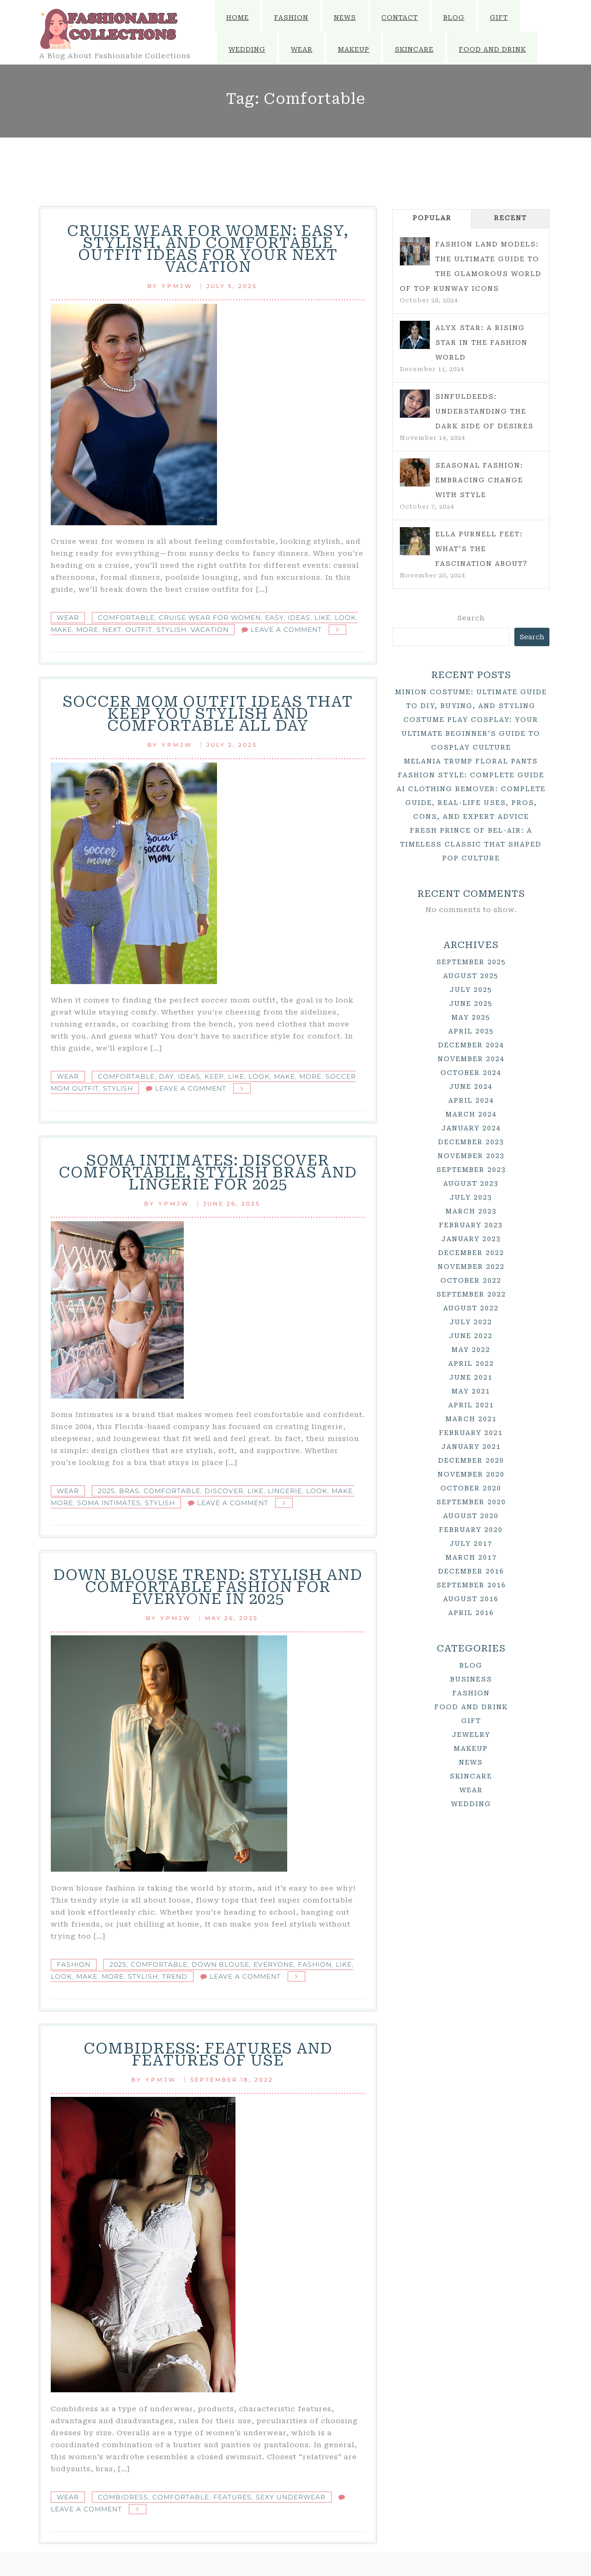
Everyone (273, 1964)
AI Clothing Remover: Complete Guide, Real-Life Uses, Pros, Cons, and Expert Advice (471, 802)
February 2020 (471, 1529)
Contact (399, 17)
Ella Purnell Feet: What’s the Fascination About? (481, 548)
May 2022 (471, 1349)
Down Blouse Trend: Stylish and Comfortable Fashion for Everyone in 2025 (207, 1587)
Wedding (247, 49)
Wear (302, 49)
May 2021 (471, 1391)
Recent (510, 218)
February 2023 (471, 1225)
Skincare (414, 49)
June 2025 (471, 1003)
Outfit (139, 629)
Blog (453, 17)
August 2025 (471, 975)
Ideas (299, 617)
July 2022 (471, 1322)
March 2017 (471, 1557)
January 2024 (471, 1128)
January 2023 (471, 1239)
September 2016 (471, 1585)
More (87, 629)
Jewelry (471, 1734)
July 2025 (471, 989)
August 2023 (471, 1183)
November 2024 (471, 1059)
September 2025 (471, 962)
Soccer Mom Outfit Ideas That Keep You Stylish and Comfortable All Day (208, 713)
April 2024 (471, 1100)
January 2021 (471, 1446)
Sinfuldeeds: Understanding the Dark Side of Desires (484, 411)
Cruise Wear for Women (210, 617)
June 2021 (471, 1377)
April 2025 (471, 1031)
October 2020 (470, 1488)
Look (345, 617)
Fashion (291, 17)
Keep (214, 1076)
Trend (174, 1976)
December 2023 (471, 1142)
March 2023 (471, 1211)
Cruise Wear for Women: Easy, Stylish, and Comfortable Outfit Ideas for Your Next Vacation (208, 249)
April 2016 (471, 1612)
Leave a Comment (286, 629)
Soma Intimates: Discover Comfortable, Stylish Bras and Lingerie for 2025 (208, 1172)
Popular (432, 218)
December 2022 (471, 1252)
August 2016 (471, 1599)
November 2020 (471, 1474)
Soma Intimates (109, 1503)
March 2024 (471, 1114)
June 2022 (471, 1335)
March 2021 (471, 1419)
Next (112, 629)
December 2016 (471, 1571)
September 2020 (471, 1502)
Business (471, 1679)
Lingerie (285, 1491)
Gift (499, 17)
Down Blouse (220, 1964)
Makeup (353, 49)
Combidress (123, 2497)
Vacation (210, 629)
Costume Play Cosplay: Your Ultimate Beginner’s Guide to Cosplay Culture (471, 733)
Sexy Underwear (291, 2497)
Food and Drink (492, 49)
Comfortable (126, 617)
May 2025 (471, 1017)
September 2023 (471, 1169)
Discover (224, 1491)
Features (232, 2497)
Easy (274, 617)
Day (166, 1076)
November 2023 (471, 1155)
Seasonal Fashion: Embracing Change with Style (479, 480)
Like (322, 617)
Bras (129, 1491)
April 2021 (471, 1405)
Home (237, 17)
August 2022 (471, 1308)
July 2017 (471, 1543)
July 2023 (471, 1197)
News (345, 17)
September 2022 (471, 1294)
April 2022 (471, 1363)
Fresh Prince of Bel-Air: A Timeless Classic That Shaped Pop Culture (471, 844)
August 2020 (471, 1515)
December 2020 (471, 1460)
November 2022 (471, 1266)
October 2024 (470, 1072)
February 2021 (471, 1432)
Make (61, 629)
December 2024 (471, 1045)
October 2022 (470, 1280)
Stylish (172, 629)
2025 (106, 1491)
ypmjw (177, 285)
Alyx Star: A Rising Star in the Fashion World (481, 342)
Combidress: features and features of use (208, 2054)
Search (471, 618)
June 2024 (471, 1086)
